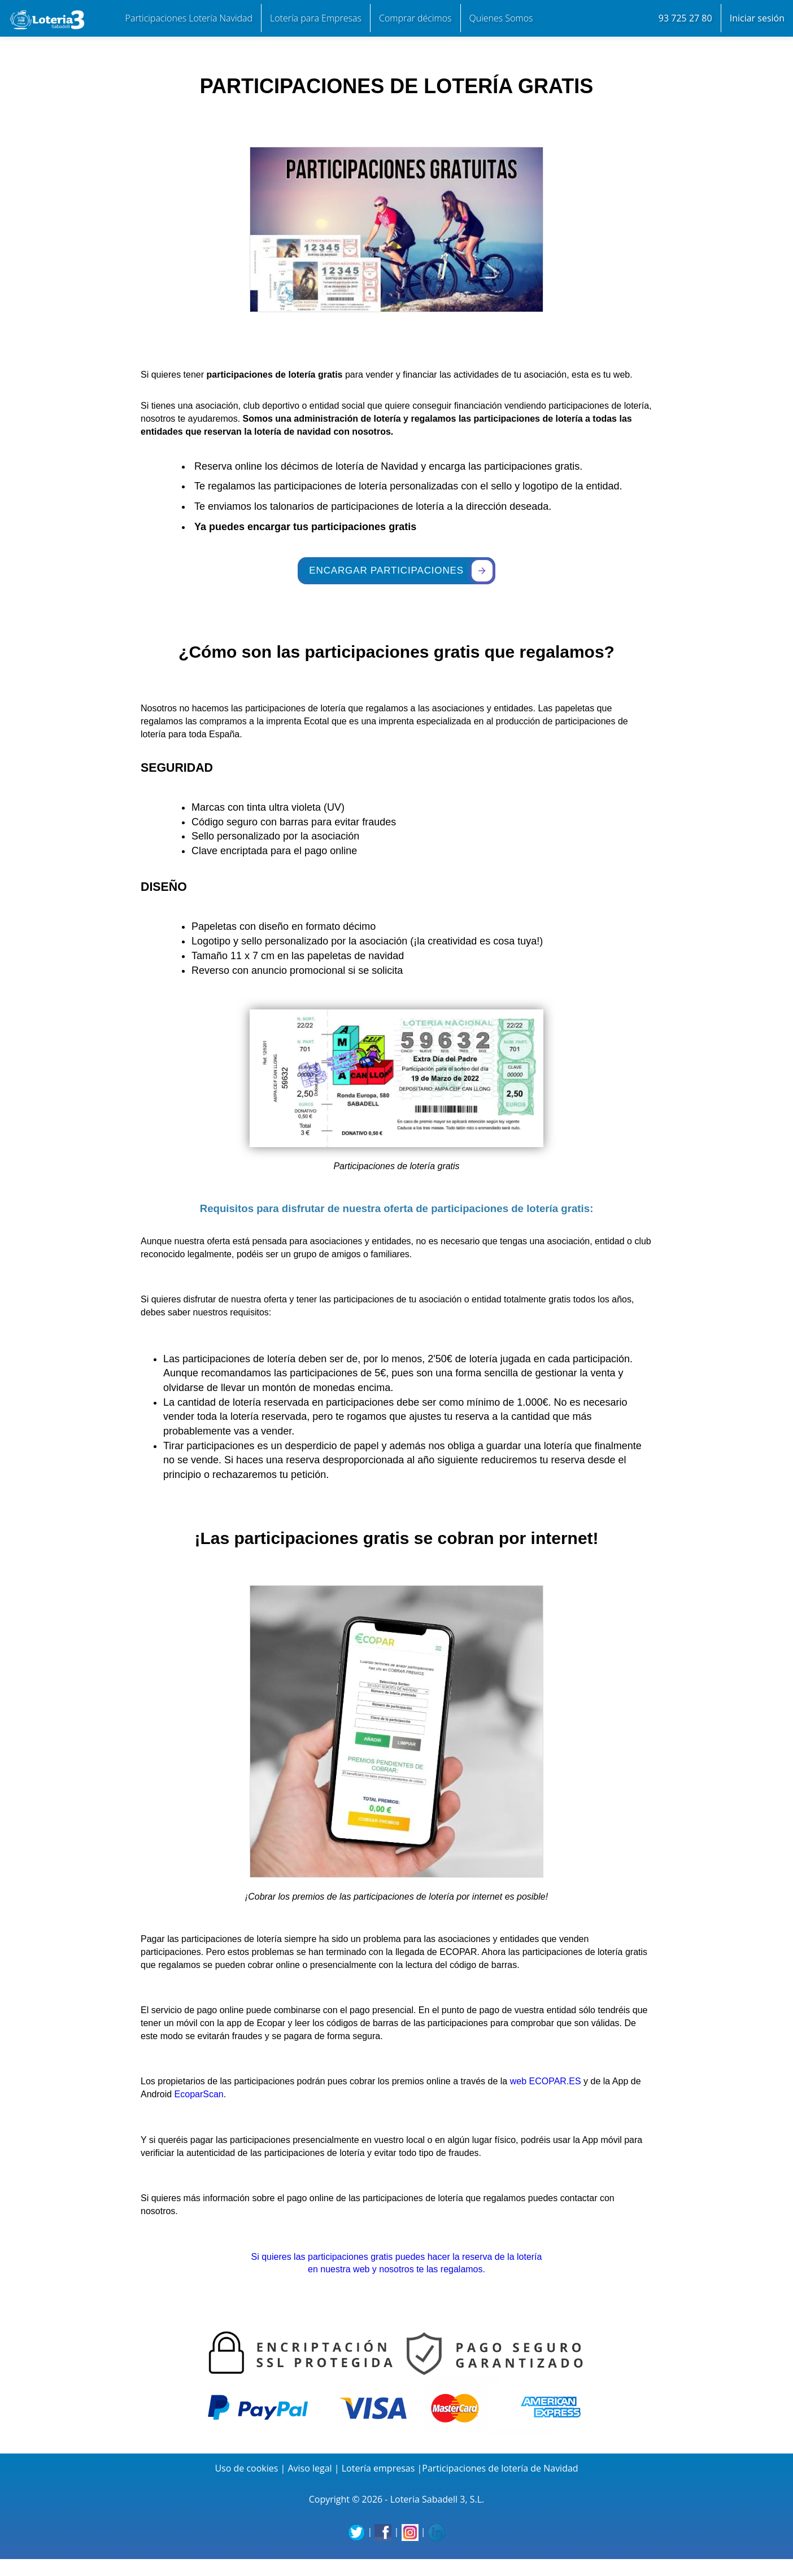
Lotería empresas (378, 2468)
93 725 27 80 (685, 18)
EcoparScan (199, 2094)
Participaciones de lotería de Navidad (500, 2468)
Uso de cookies (246, 2468)
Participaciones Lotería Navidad (188, 18)
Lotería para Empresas (315, 18)
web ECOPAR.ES (545, 2081)
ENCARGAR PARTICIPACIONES (401, 570)
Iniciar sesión (757, 18)
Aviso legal (309, 2468)
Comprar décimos (415, 18)
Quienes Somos (501, 18)
